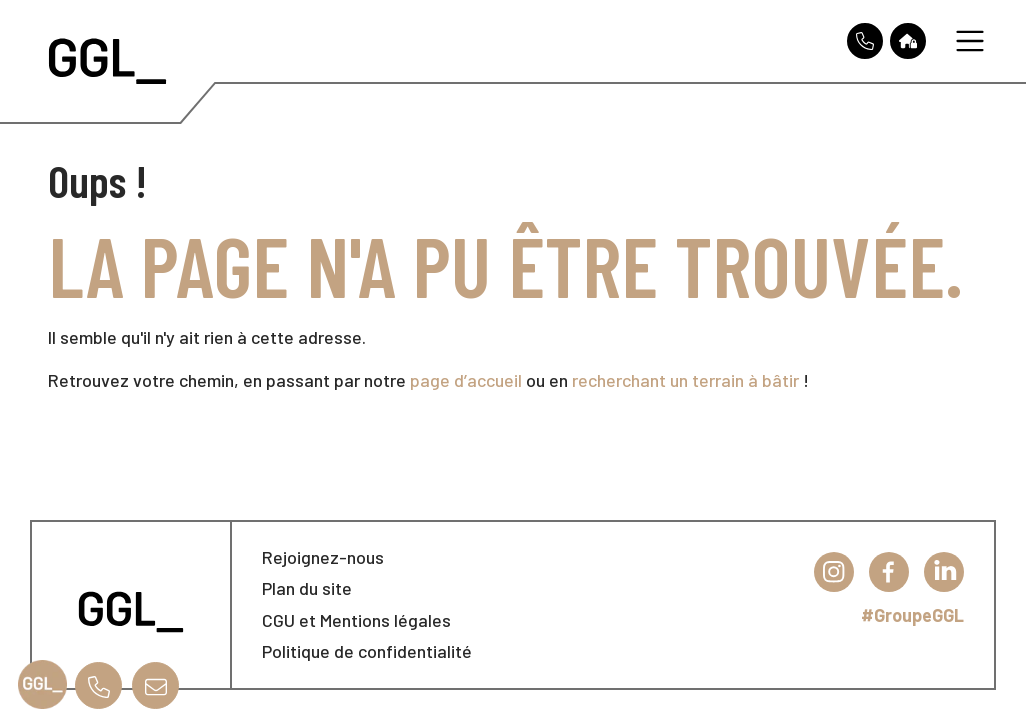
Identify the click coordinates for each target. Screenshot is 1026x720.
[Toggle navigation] (970, 41)
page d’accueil (466, 380)
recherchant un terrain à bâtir (685, 380)
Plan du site (307, 588)
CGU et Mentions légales (356, 620)
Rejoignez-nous (323, 557)
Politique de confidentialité (367, 651)
